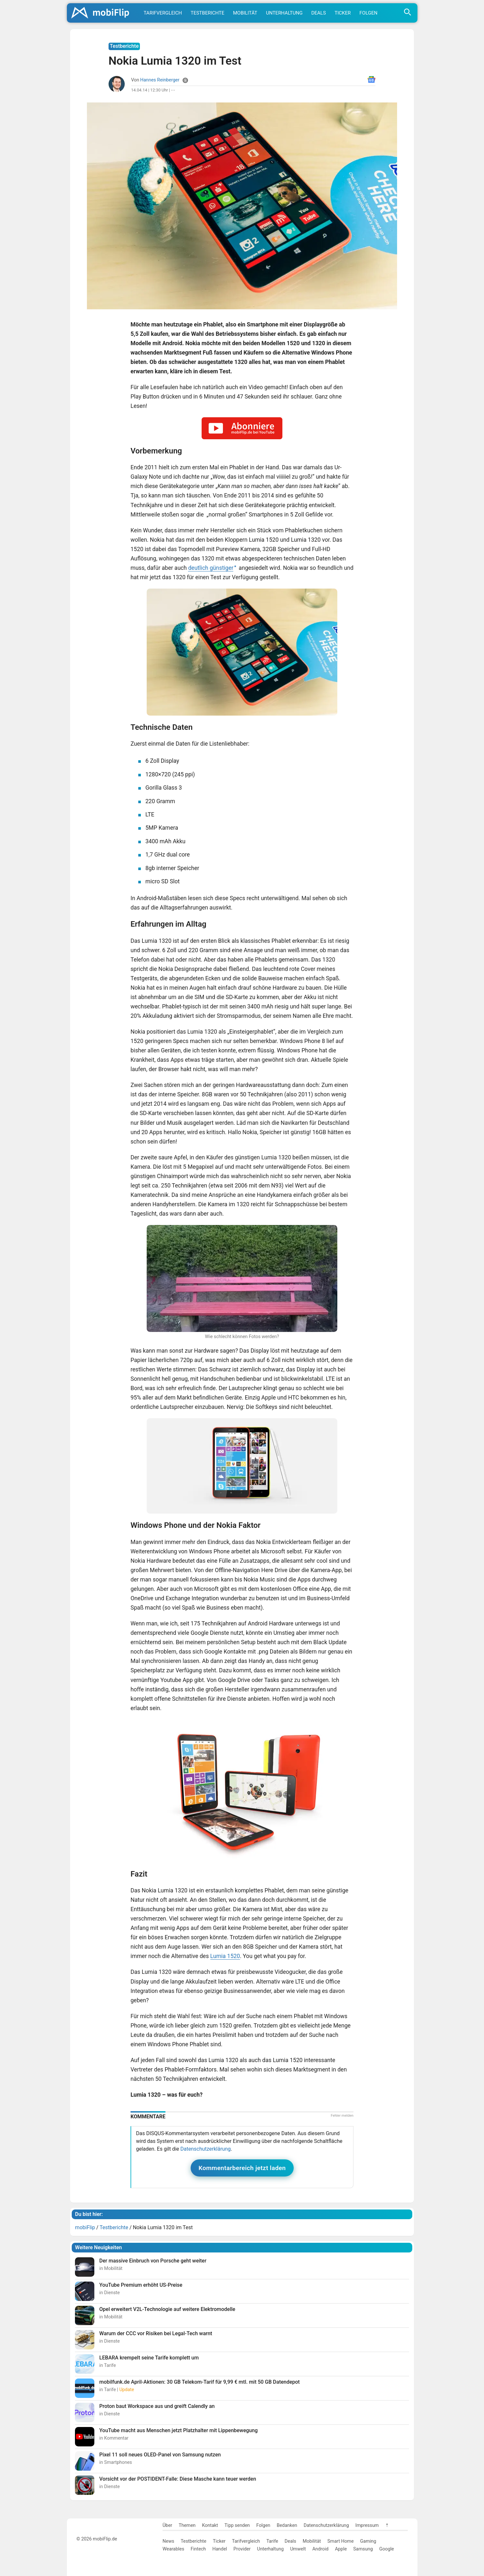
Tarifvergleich (163, 13)
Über (167, 2525)
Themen (187, 2525)
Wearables (173, 2549)
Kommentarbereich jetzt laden (242, 2168)
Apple (341, 2549)
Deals (318, 13)
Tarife (272, 2541)
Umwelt (298, 2549)
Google (386, 2549)
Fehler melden (342, 2115)
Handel (219, 2549)
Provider (242, 2549)
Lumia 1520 (225, 1956)
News (168, 2541)
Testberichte (207, 13)
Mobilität (245, 13)
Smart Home (340, 2541)
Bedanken (287, 2525)
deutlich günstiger (210, 568)
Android (320, 2549)
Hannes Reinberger (160, 80)
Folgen (369, 13)
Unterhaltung (284, 13)
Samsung (363, 2549)
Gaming (368, 2541)
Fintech (198, 2549)
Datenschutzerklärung (205, 2149)
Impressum (367, 2525)
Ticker (343, 13)
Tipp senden (237, 2525)
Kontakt (210, 2525)
